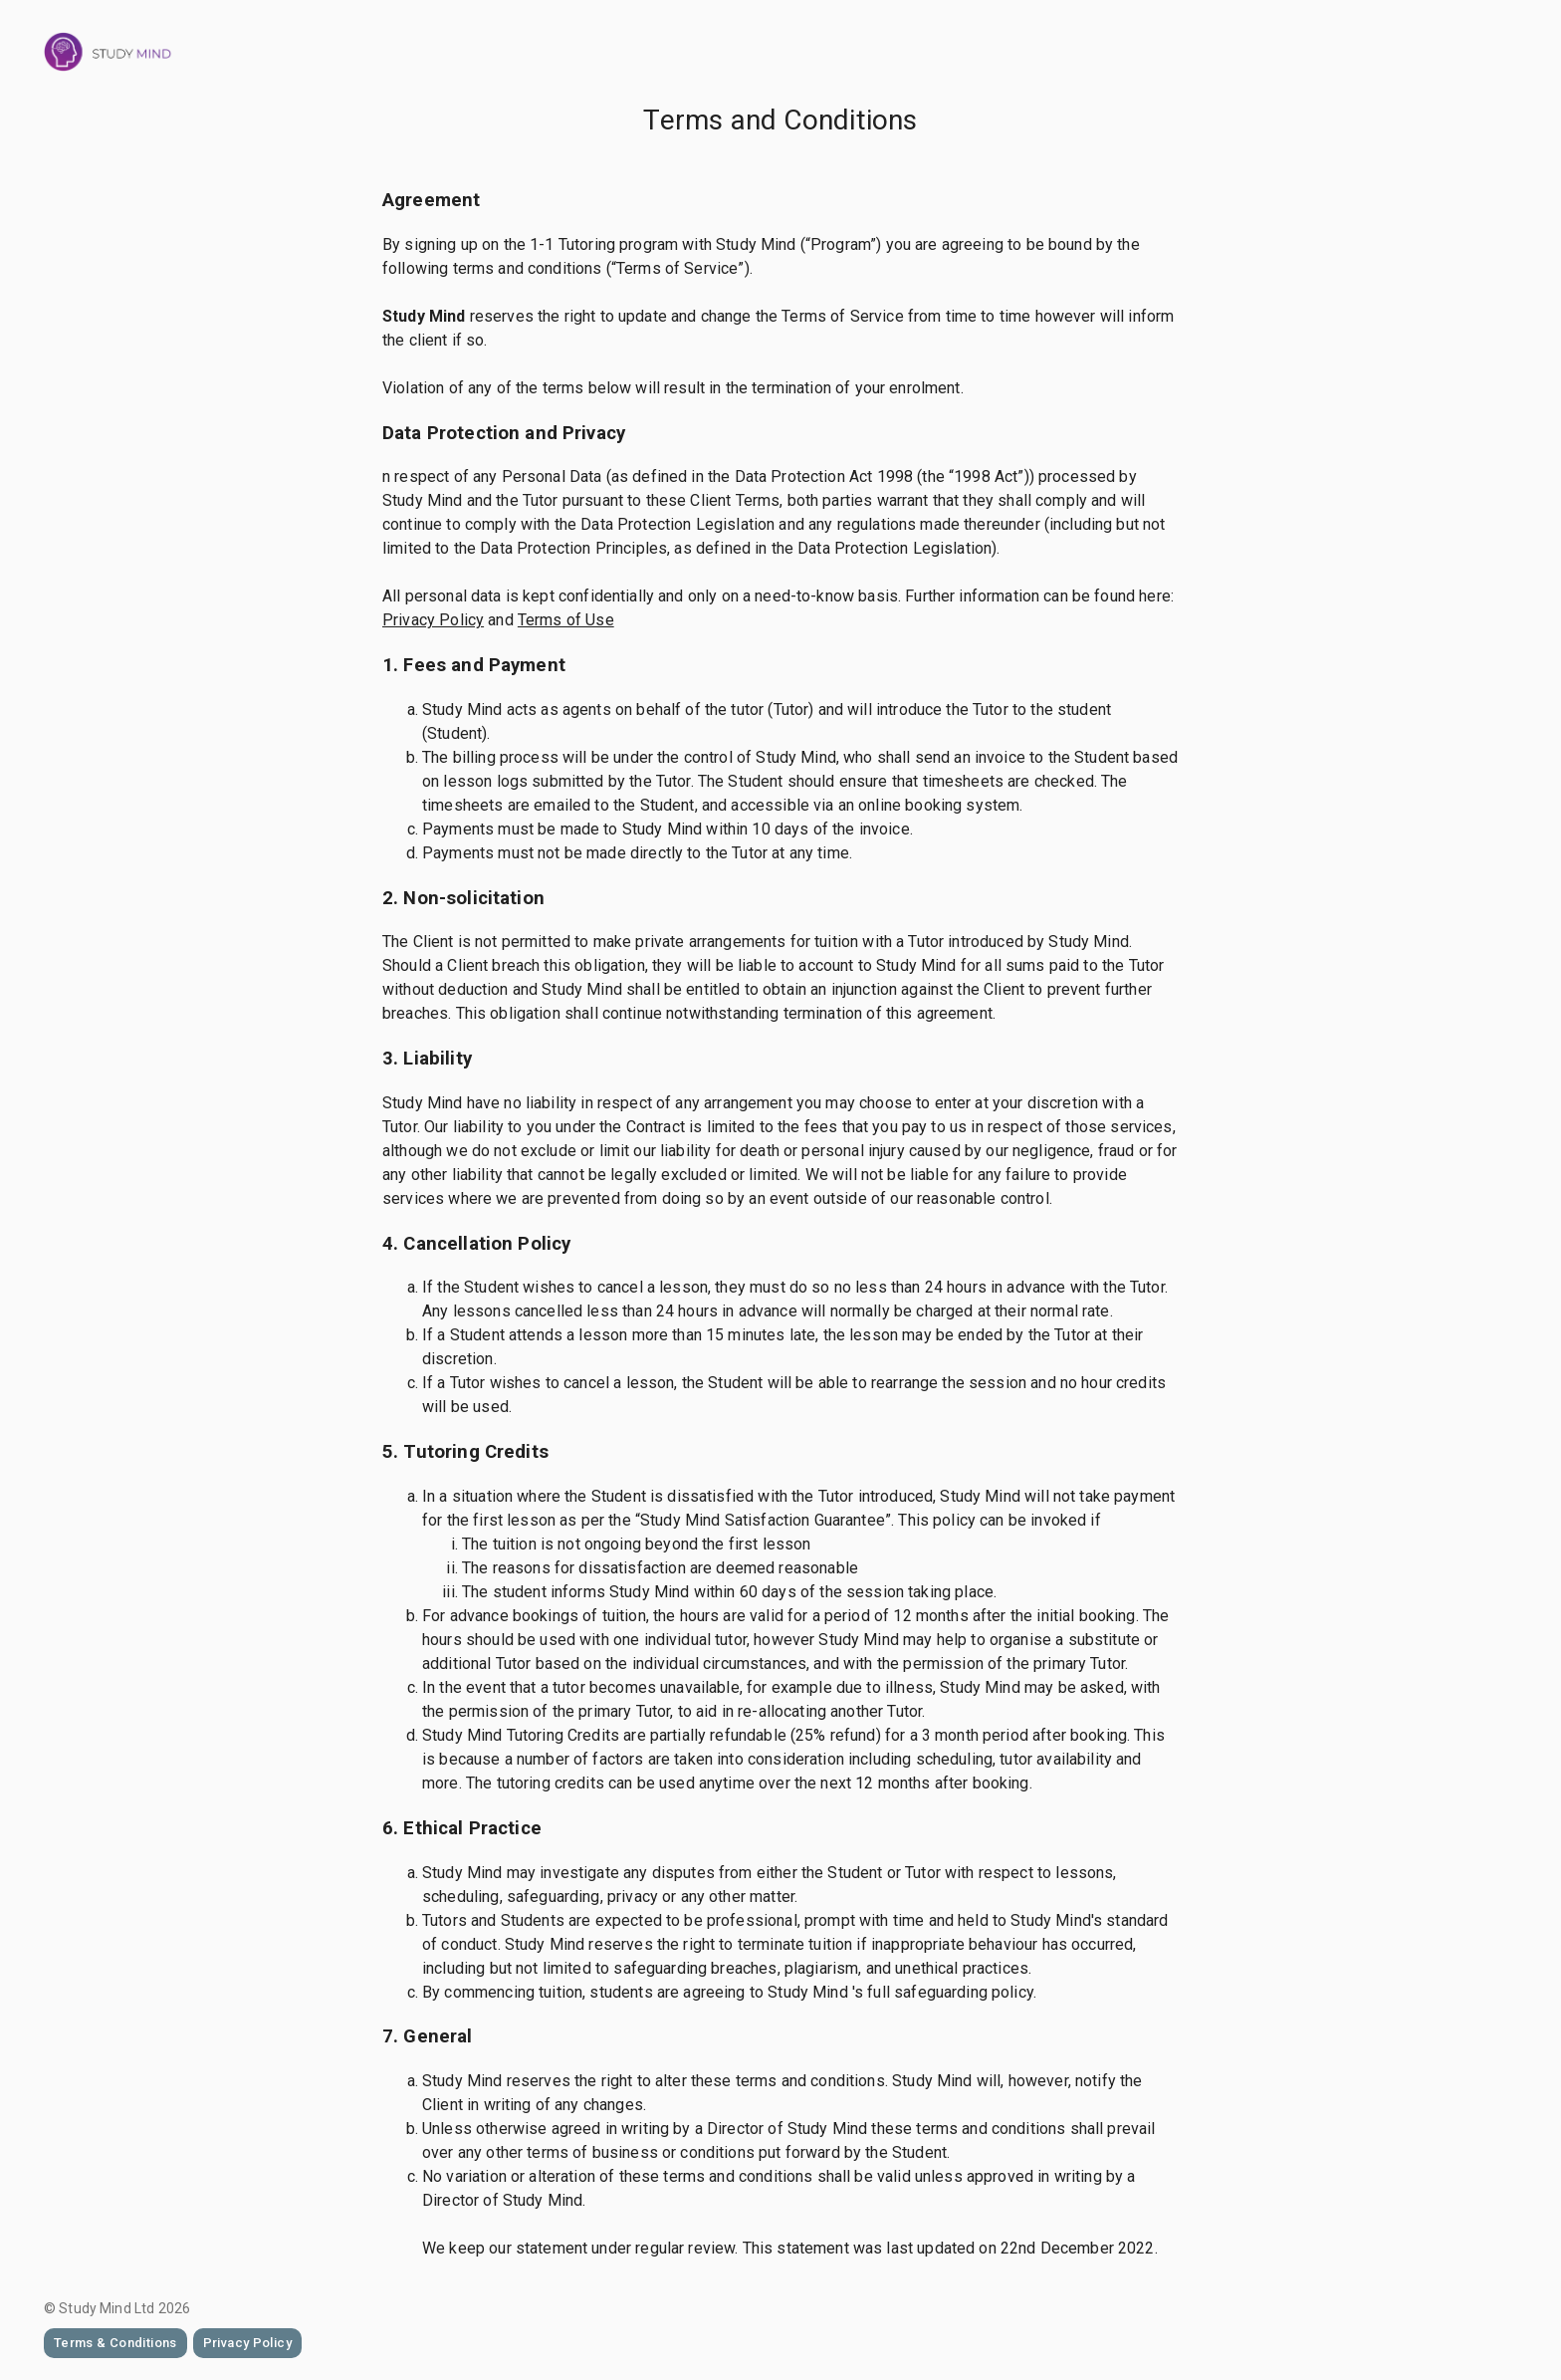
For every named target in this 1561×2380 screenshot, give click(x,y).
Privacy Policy (433, 619)
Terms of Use (566, 619)
